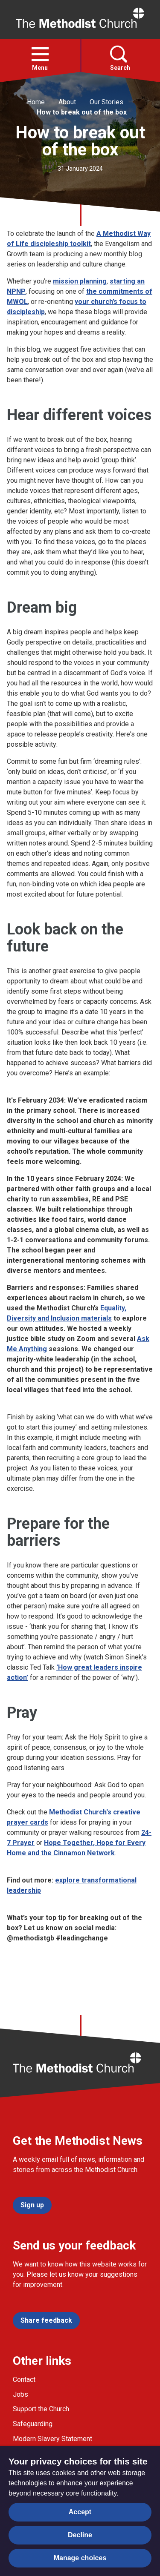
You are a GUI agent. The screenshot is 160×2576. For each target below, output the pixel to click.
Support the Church (41, 2409)
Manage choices (80, 2558)
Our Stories (106, 102)
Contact (24, 2379)
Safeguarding (32, 2424)
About (67, 102)
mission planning (80, 281)
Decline (80, 2535)
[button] (40, 54)
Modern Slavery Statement (52, 2439)
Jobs (20, 2394)
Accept (80, 2512)
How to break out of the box (82, 112)
